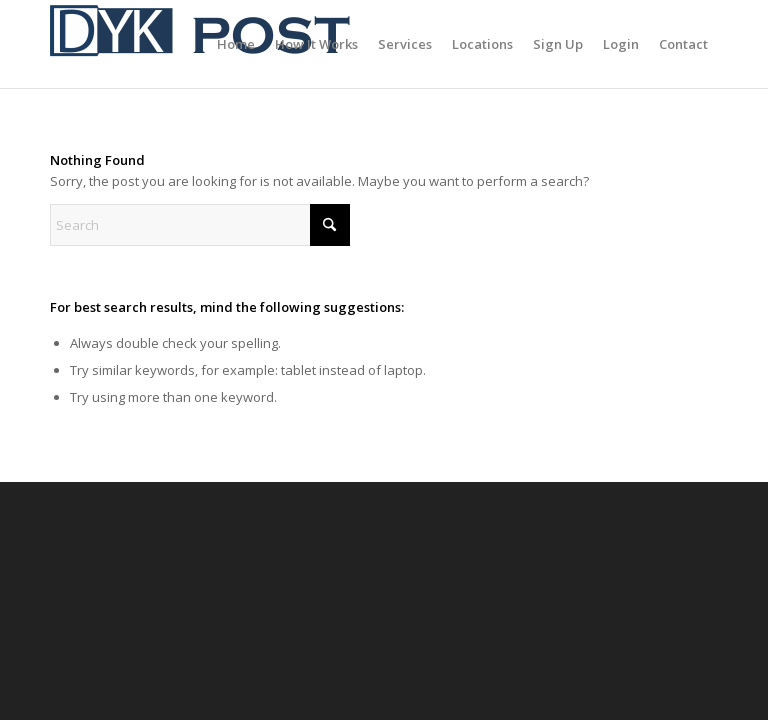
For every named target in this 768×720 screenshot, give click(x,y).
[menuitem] (236, 44)
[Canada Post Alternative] (200, 44)
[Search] (200, 225)
